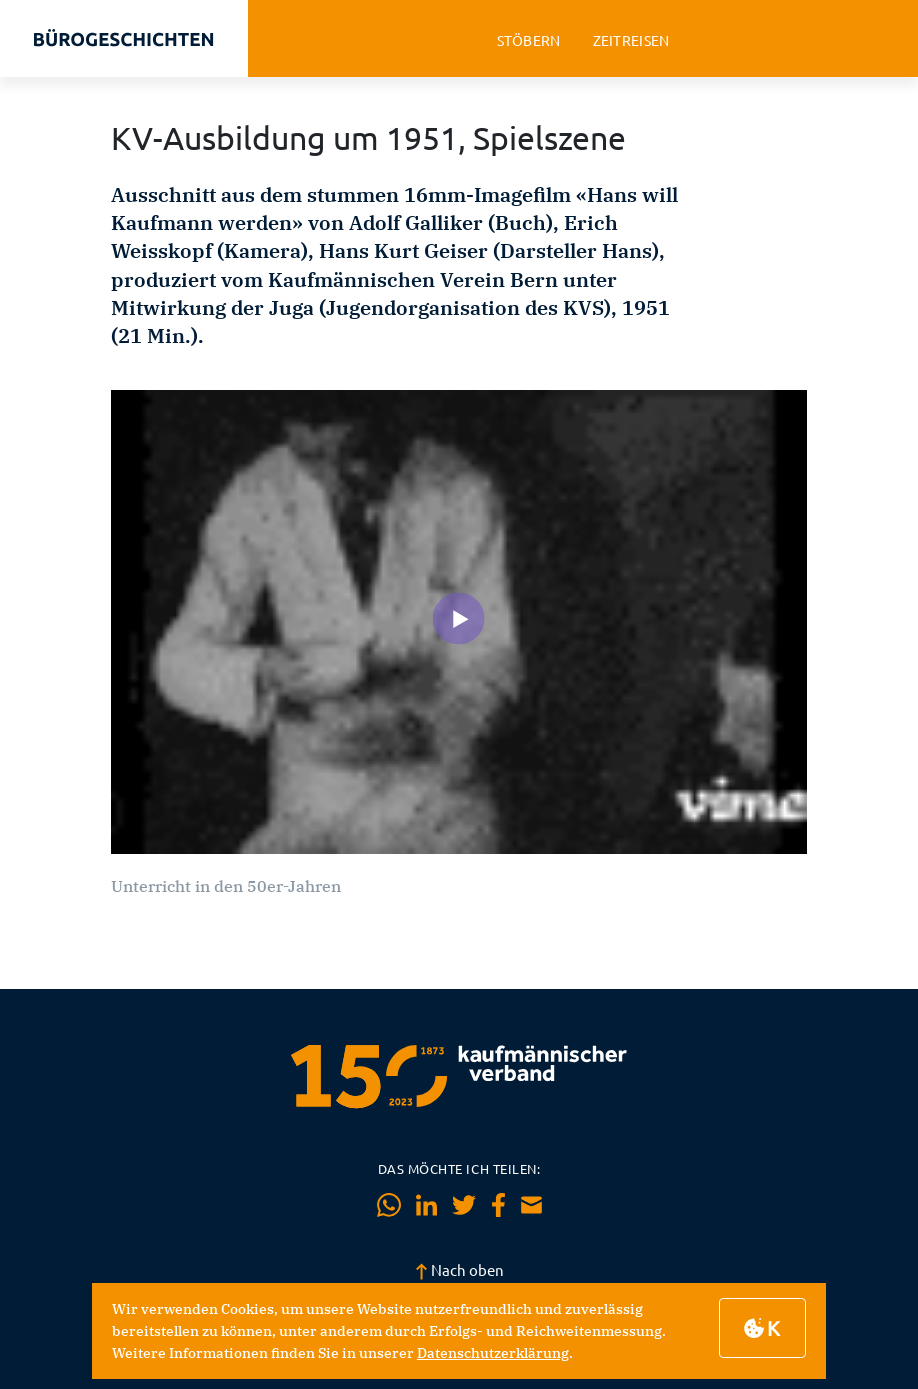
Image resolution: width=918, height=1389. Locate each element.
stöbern (529, 40)
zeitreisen (631, 40)
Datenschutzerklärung (493, 1353)
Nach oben (459, 1269)
